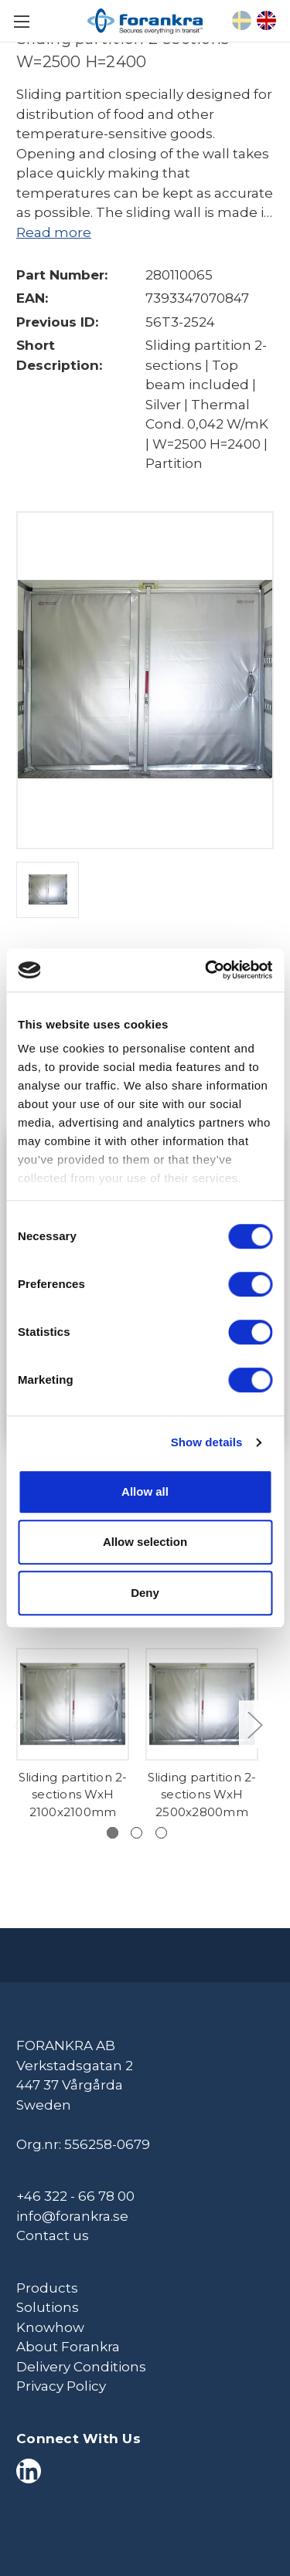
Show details (207, 1442)
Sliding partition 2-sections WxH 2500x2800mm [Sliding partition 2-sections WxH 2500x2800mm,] (202, 1794)
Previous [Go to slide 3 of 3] (20, 1724)
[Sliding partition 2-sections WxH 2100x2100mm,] (72, 1704)
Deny (145, 1592)
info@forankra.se (72, 2216)
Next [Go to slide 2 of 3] (254, 1724)
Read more (53, 232)
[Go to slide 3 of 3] (161, 1833)
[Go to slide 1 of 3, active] (112, 1833)
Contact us (52, 2235)
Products (47, 2288)
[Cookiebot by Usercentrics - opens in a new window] (206, 970)
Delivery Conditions (81, 2366)
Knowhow (50, 2327)
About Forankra (68, 2346)
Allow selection (145, 1541)
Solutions (47, 2307)
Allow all (145, 1491)
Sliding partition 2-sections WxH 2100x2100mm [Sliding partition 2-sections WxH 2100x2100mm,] (73, 1794)
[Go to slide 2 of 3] (136, 1833)
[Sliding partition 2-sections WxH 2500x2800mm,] (201, 1704)
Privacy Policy (61, 2386)
